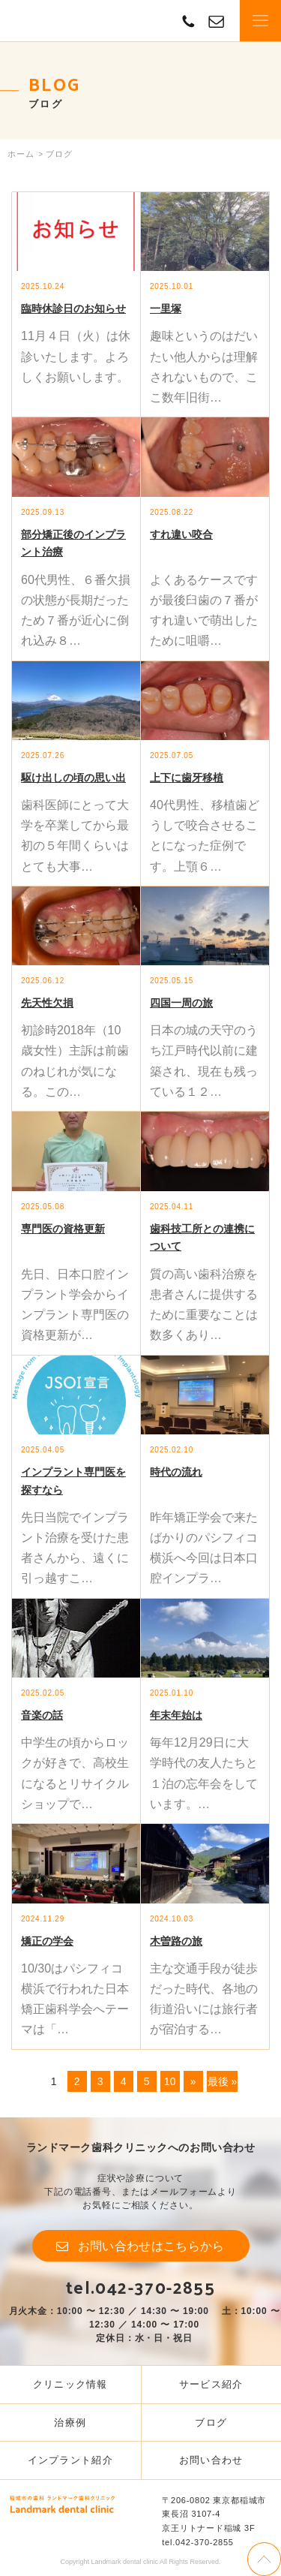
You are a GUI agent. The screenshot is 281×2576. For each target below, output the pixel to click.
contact (216, 20)
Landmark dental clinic (62, 21)
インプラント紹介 (70, 2460)
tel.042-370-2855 (140, 2287)
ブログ (211, 2422)
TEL (188, 20)
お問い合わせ (211, 2460)
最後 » (223, 2081)
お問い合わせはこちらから (151, 2246)
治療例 (70, 2422)
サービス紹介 (211, 2384)
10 (170, 2081)
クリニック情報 (70, 2384)
